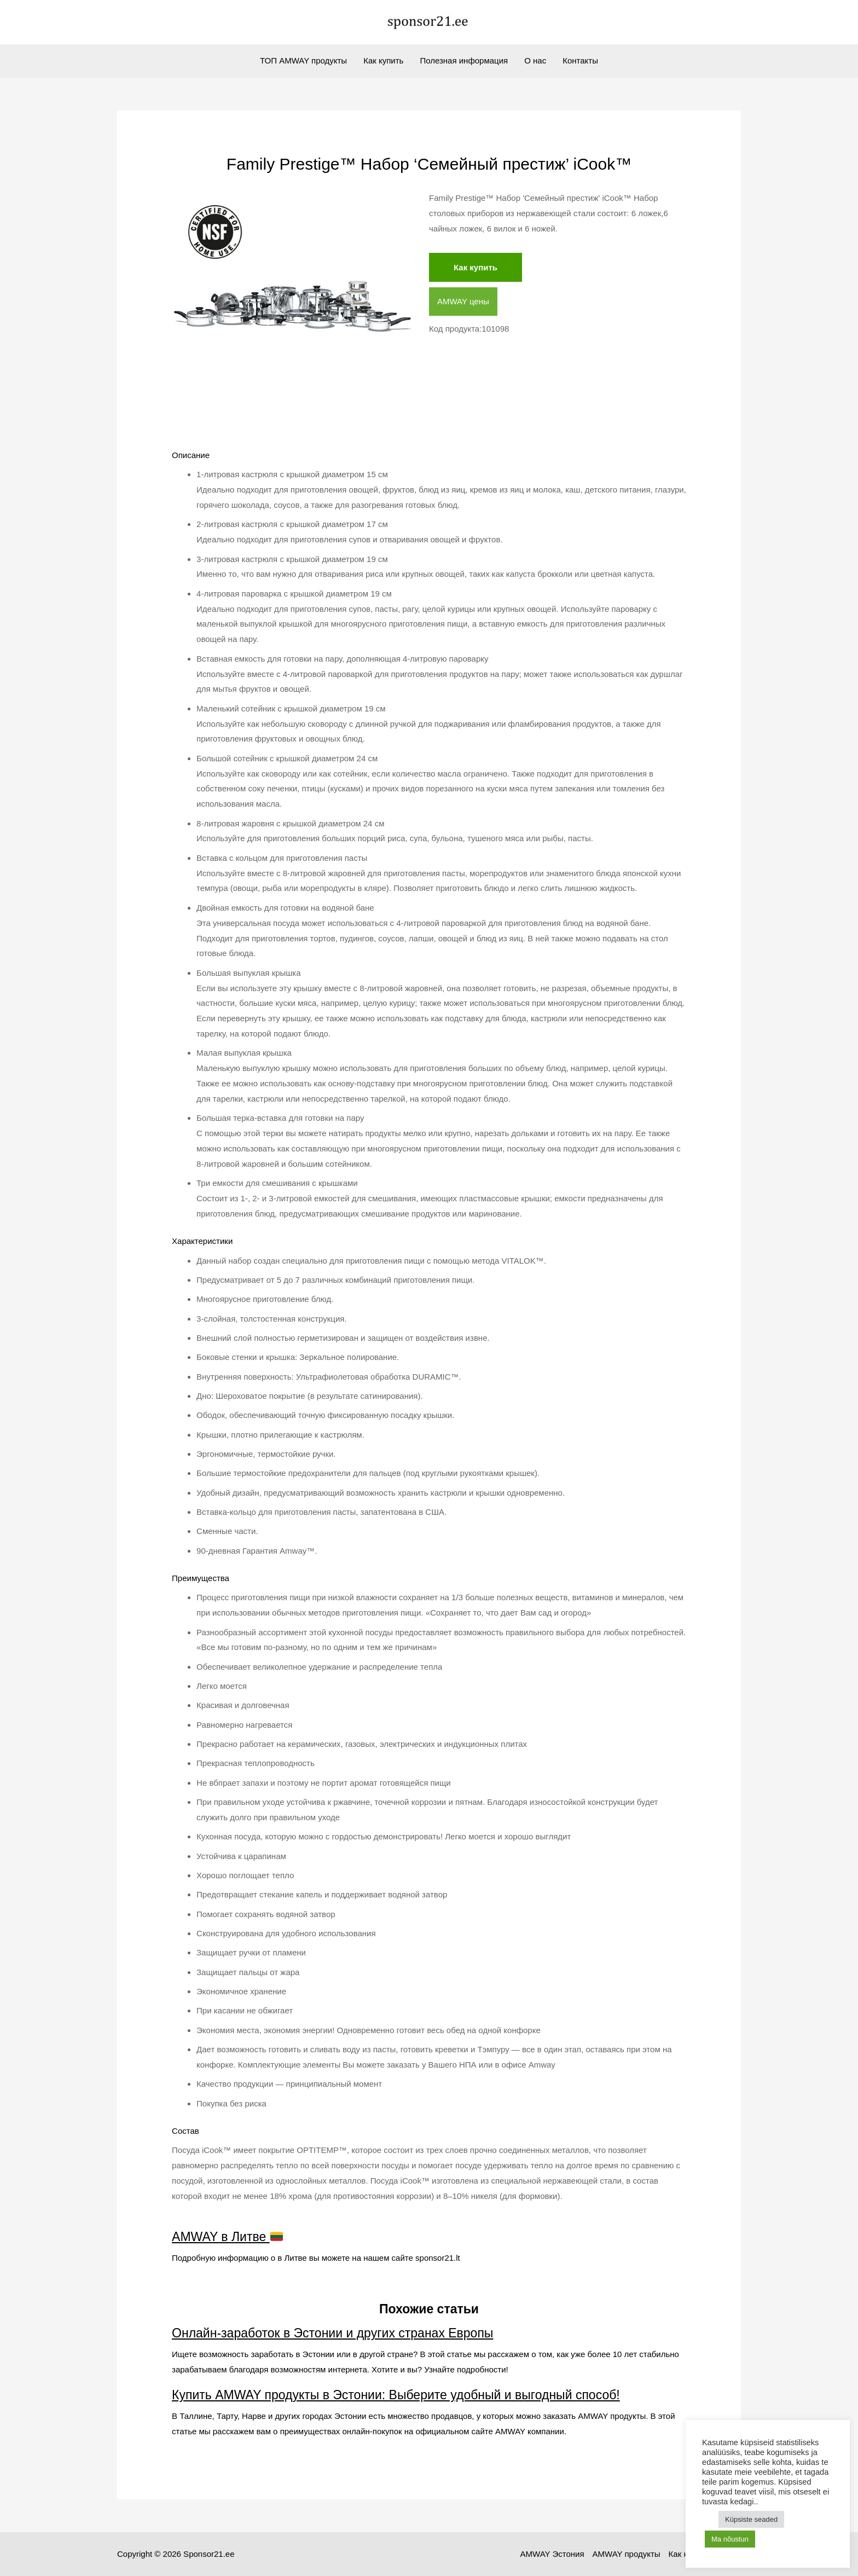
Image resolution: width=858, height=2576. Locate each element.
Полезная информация (464, 60)
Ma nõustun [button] (730, 2539)
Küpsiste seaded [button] (751, 2519)
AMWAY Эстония (552, 2553)
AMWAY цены (463, 301)
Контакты (580, 60)
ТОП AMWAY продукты (303, 60)
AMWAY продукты (626, 2553)
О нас (535, 60)
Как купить (383, 60)
